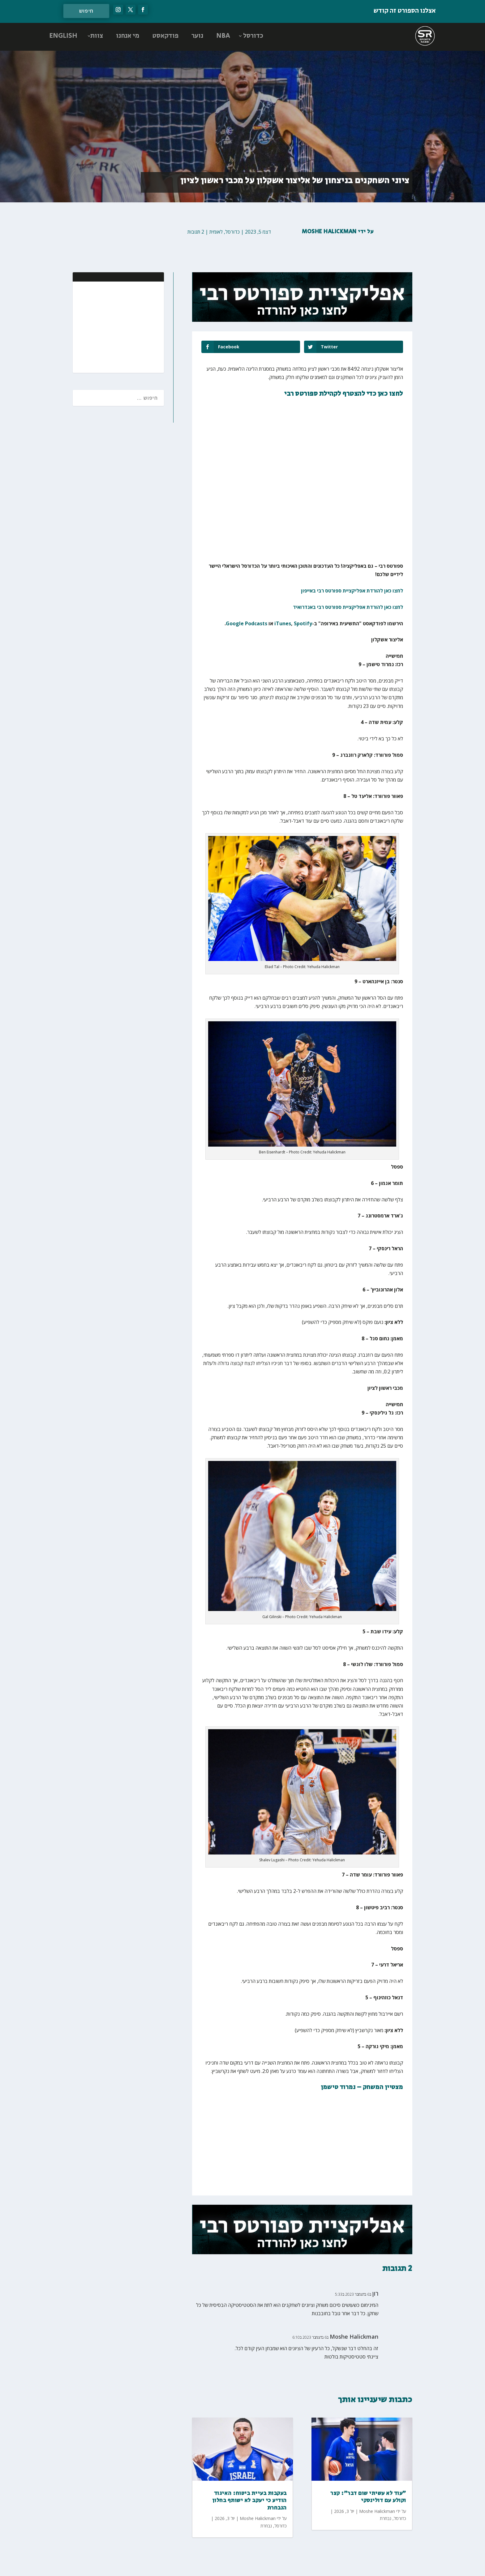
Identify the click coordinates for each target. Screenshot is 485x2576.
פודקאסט (165, 36)
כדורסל (253, 36)
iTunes (282, 623)
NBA (223, 36)
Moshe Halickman (329, 232)
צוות (96, 36)
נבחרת (266, 2526)
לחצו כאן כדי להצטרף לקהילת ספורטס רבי (343, 394)
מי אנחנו (127, 36)
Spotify (303, 623)
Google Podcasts (246, 623)
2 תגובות (195, 231)
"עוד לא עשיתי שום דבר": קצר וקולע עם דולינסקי (368, 2497)
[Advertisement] (119, 326)
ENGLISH (63, 36)
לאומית (216, 231)
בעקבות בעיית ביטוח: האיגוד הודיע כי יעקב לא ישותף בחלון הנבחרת (249, 2500)
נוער (197, 36)
